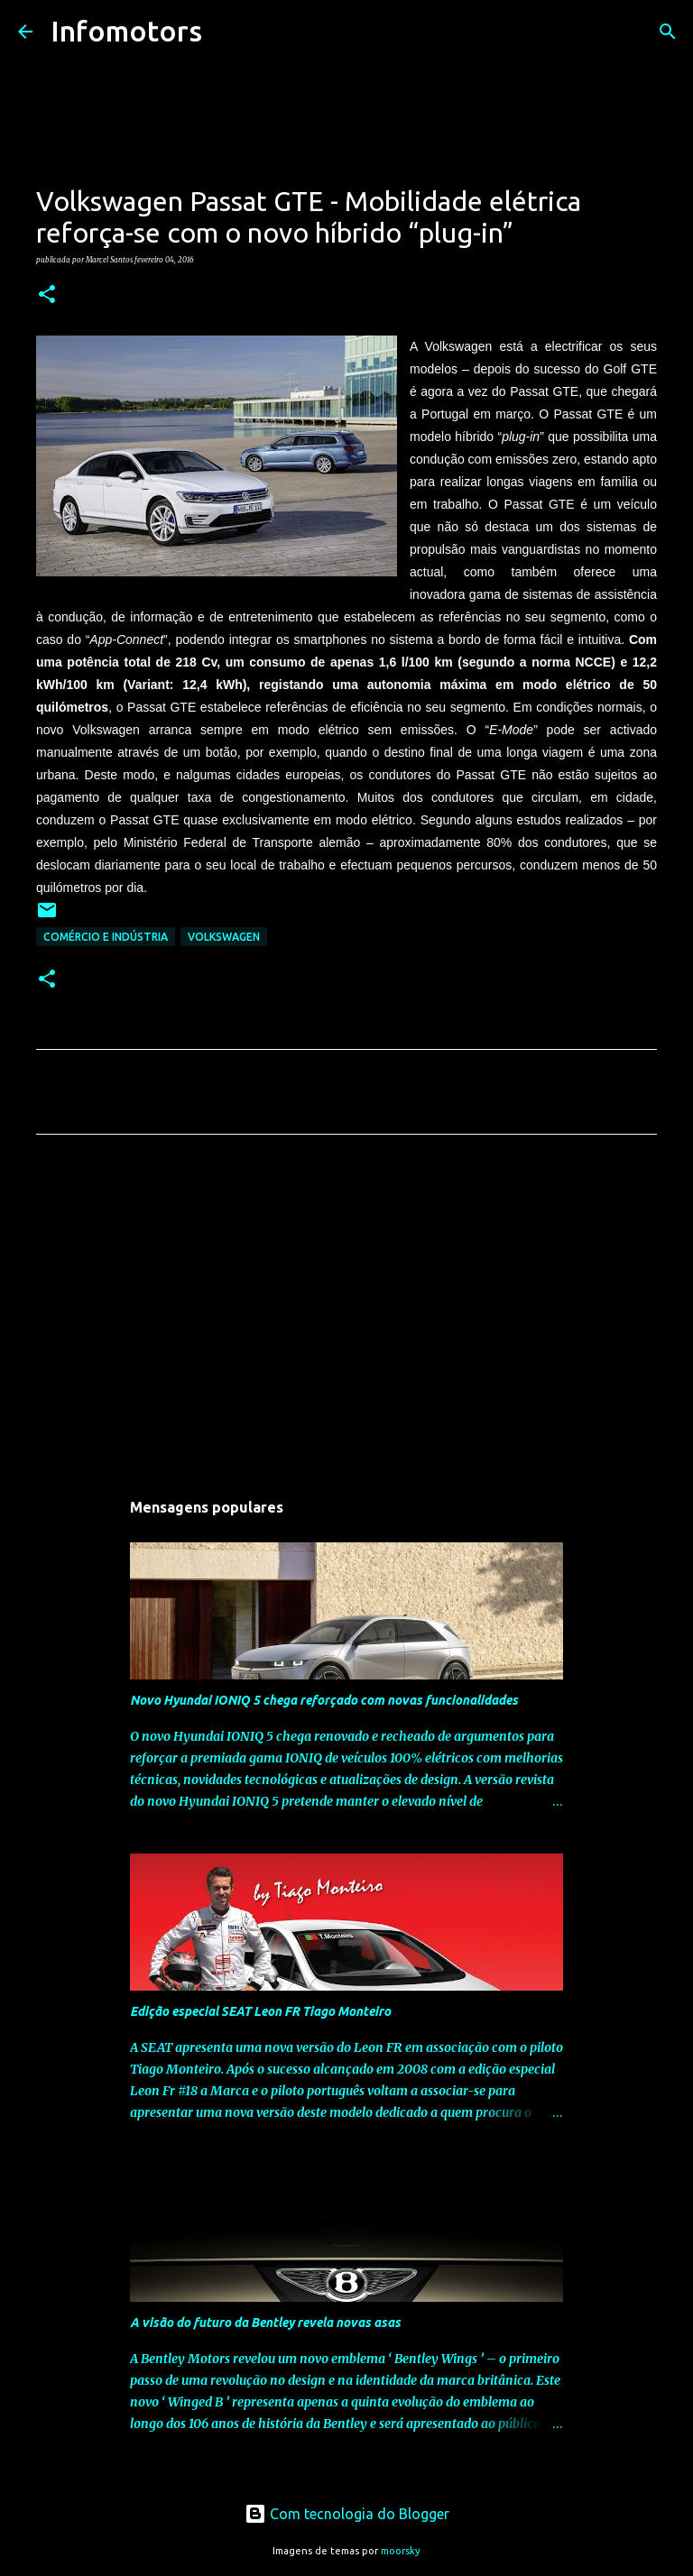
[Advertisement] (346, 1317)
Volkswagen (224, 937)
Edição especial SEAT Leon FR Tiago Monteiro (260, 2011)
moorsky (400, 2550)
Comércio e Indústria (105, 937)
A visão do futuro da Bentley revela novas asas (265, 2322)
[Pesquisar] (227, 31)
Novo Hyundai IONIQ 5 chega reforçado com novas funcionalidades (324, 1700)
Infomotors (126, 30)
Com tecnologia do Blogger (347, 2514)
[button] (47, 295)
